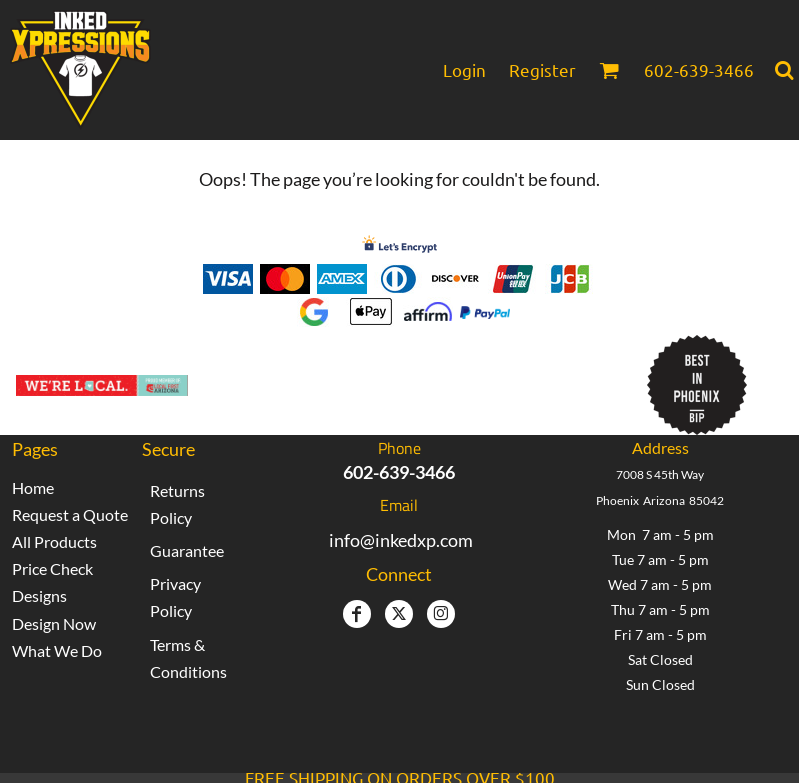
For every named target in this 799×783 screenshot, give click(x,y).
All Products (54, 541)
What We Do (57, 650)
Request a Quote (70, 514)
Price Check (52, 568)
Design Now (54, 623)
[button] (609, 70)
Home (33, 487)
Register (542, 69)
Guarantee (187, 550)
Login (464, 69)
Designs (39, 595)
